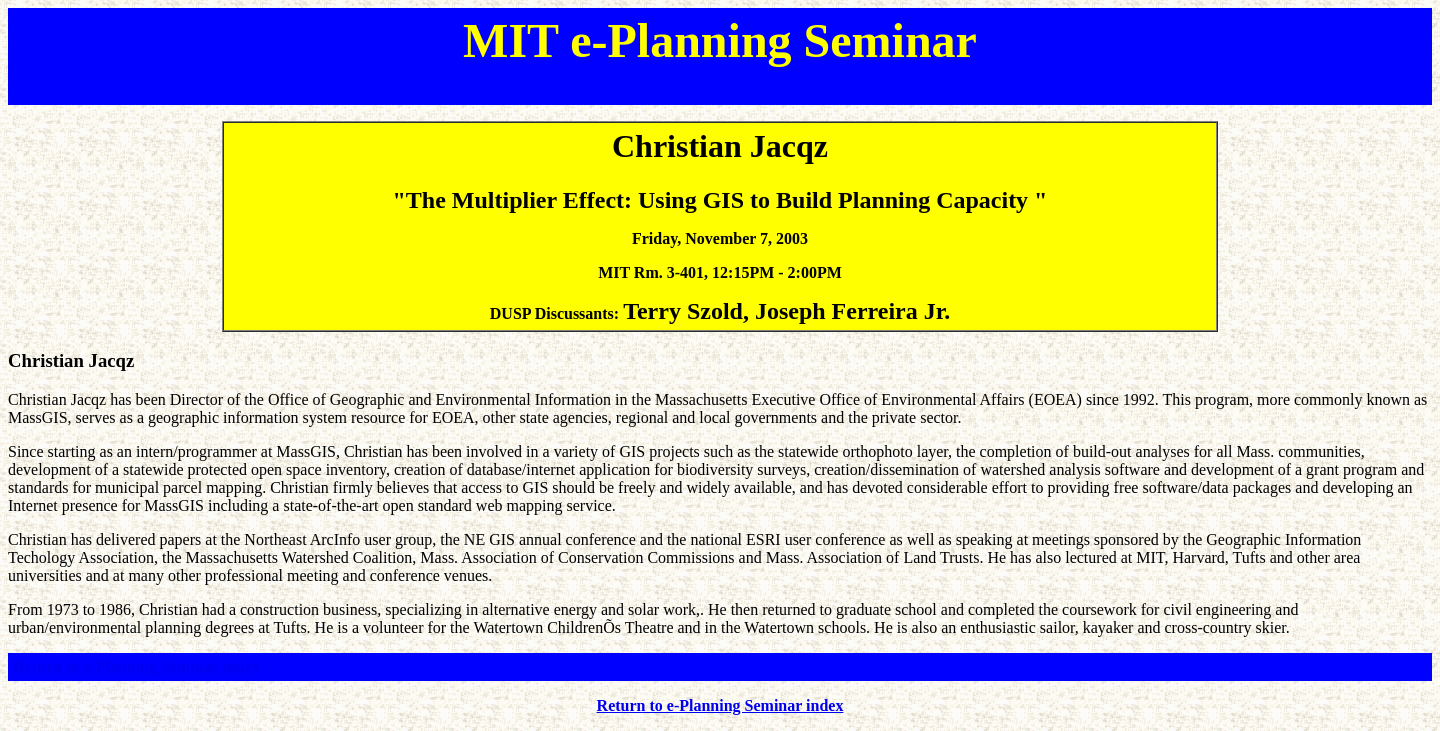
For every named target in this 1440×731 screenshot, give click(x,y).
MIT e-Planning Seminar (720, 40)
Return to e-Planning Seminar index (136, 666)
